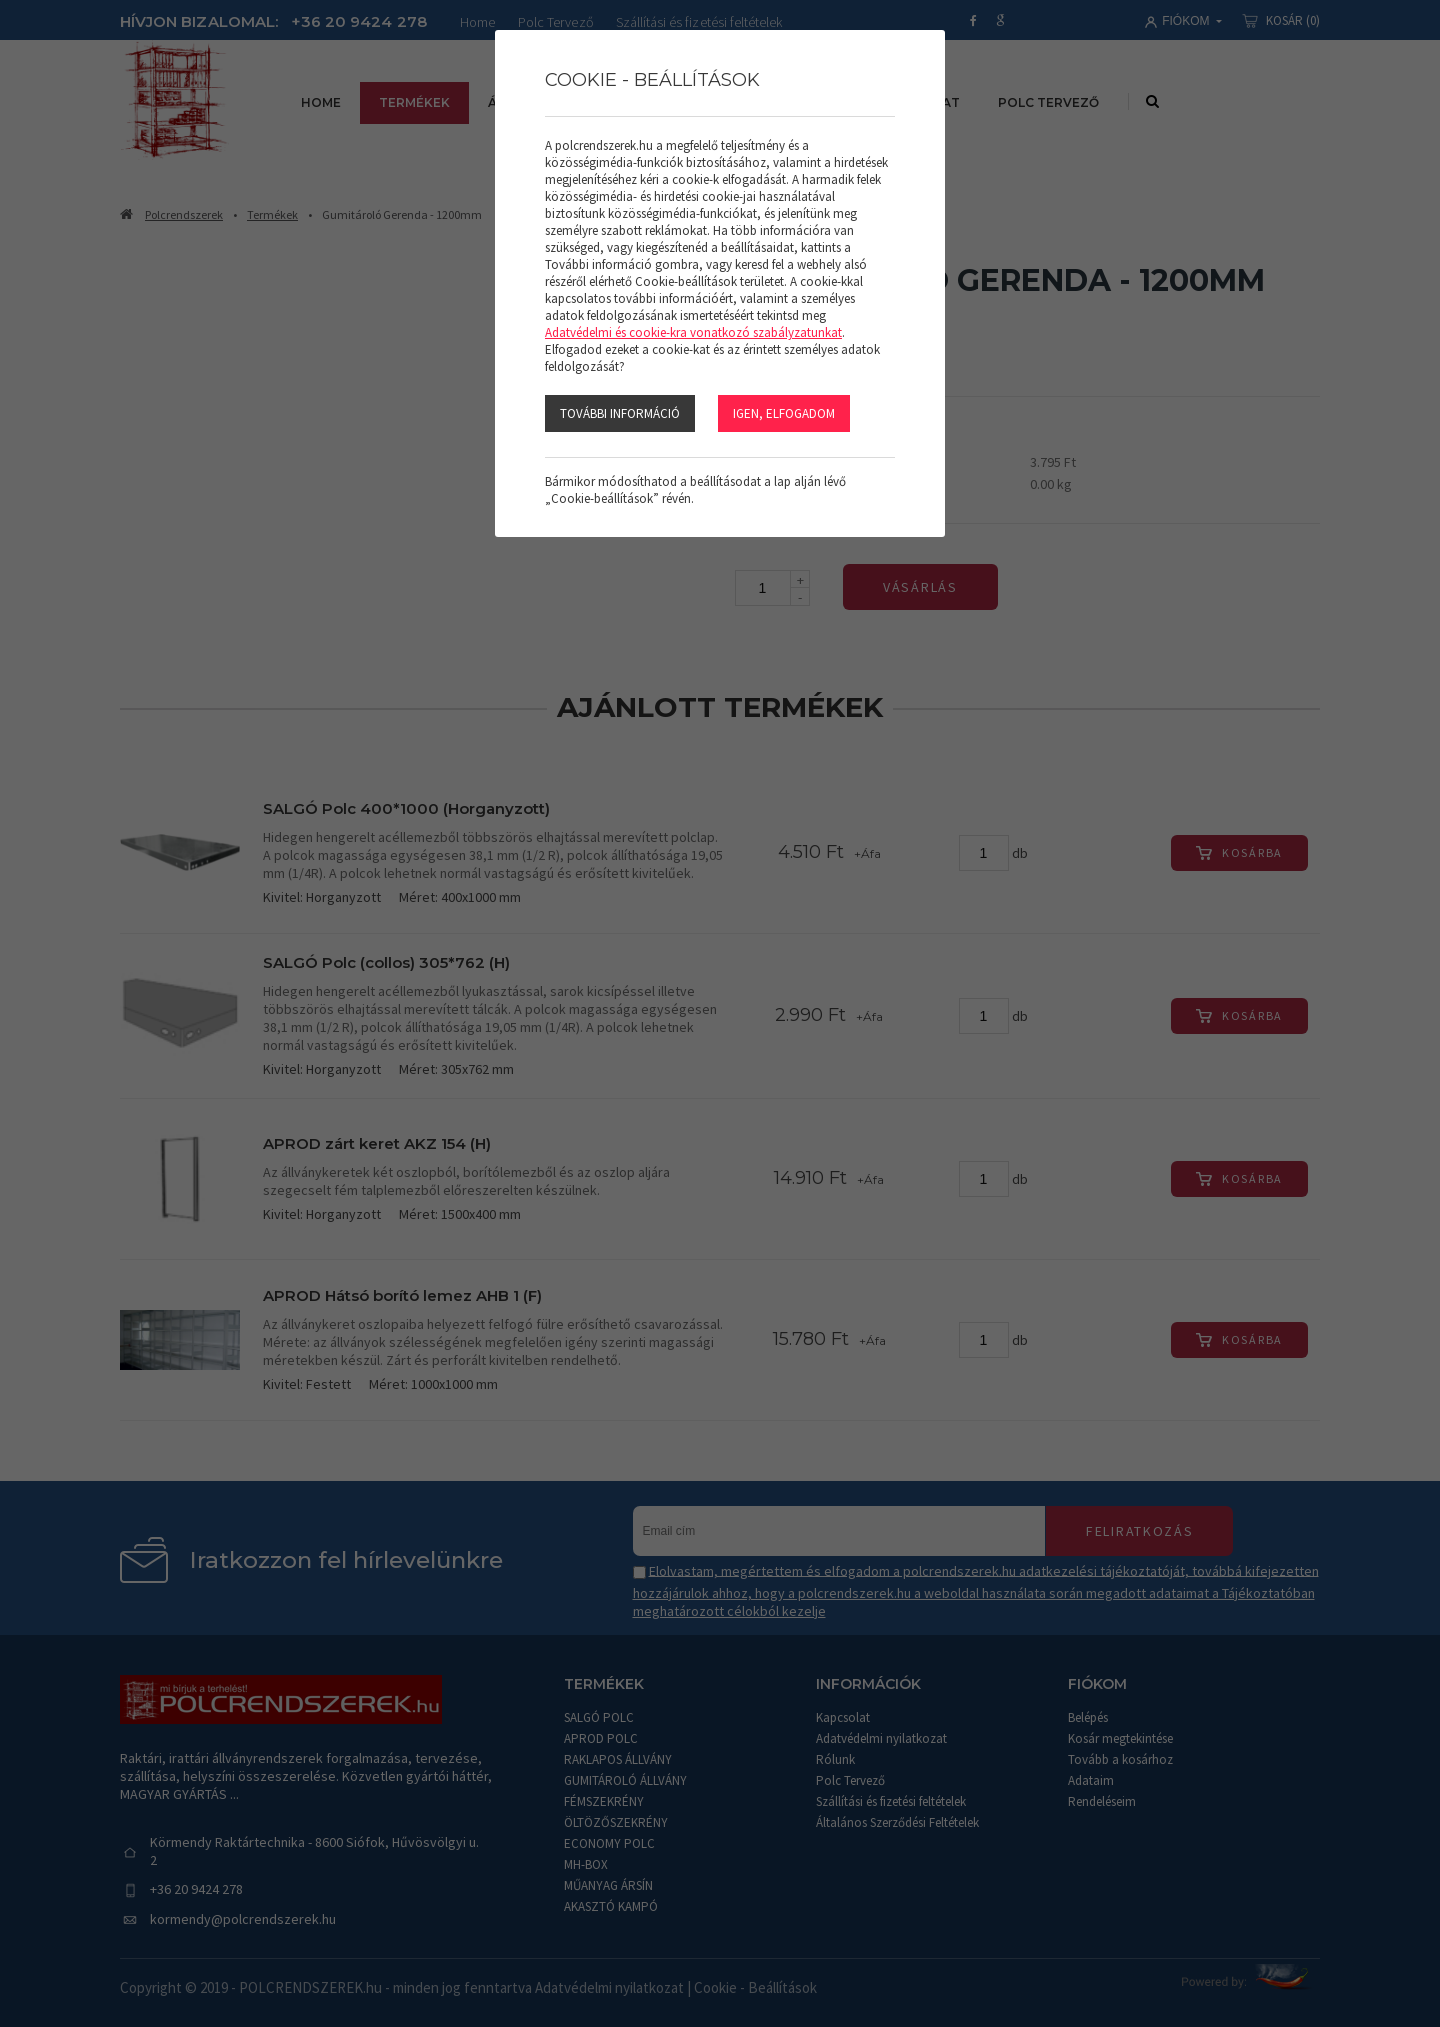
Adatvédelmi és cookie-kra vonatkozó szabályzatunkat (693, 332)
